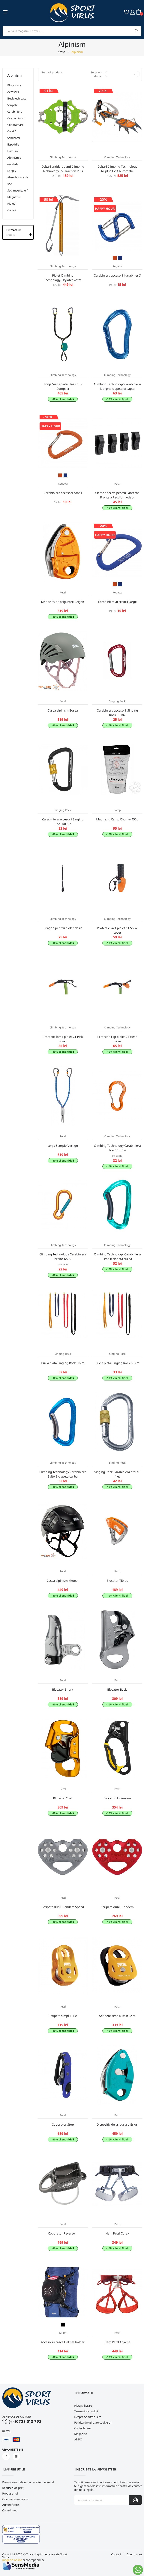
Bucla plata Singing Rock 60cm (62, 1363)
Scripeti (12, 105)
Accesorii (13, 92)
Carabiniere (14, 111)
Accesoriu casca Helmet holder (63, 2342)
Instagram (16, 2456)
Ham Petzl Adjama (117, 2342)
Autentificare (10, 2505)
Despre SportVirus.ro (87, 2417)
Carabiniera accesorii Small (63, 493)
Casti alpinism (16, 118)
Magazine (80, 2434)
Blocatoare (14, 85)
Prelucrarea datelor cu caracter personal (28, 2482)
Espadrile (13, 144)
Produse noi (10, 2493)
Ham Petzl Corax (117, 2233)
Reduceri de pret (12, 2488)
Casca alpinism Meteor (63, 1581)
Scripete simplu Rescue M (117, 2016)
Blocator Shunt (62, 1689)
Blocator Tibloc (117, 1581)
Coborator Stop (63, 2124)
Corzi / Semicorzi (13, 134)
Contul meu (9, 2510)
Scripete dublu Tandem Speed (63, 1907)
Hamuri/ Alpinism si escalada (14, 157)
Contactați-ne (82, 2428)
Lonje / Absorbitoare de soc (17, 177)
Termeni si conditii (86, 2411)
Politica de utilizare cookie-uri (93, 2422)
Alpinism (14, 76)
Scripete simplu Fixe (63, 2016)
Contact (116, 2554)
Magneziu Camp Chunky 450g (117, 819)
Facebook (6, 2456)
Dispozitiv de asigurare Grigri (117, 2124)
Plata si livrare (83, 2405)
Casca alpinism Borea (63, 710)
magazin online (12, 2560)
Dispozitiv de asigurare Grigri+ (62, 602)
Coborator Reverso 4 (62, 2233)
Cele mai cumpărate (15, 2499)
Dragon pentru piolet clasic (63, 928)
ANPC (78, 2439)
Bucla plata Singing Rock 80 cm (117, 1363)
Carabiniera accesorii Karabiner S (117, 275)
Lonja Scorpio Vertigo (62, 1146)
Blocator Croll (62, 1798)
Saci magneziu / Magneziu (17, 193)
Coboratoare (15, 125)
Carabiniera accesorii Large (117, 602)
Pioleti (11, 203)
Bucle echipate (16, 98)
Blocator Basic (117, 1689)
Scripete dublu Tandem (117, 1907)
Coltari (11, 210)
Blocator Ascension (117, 1798)
